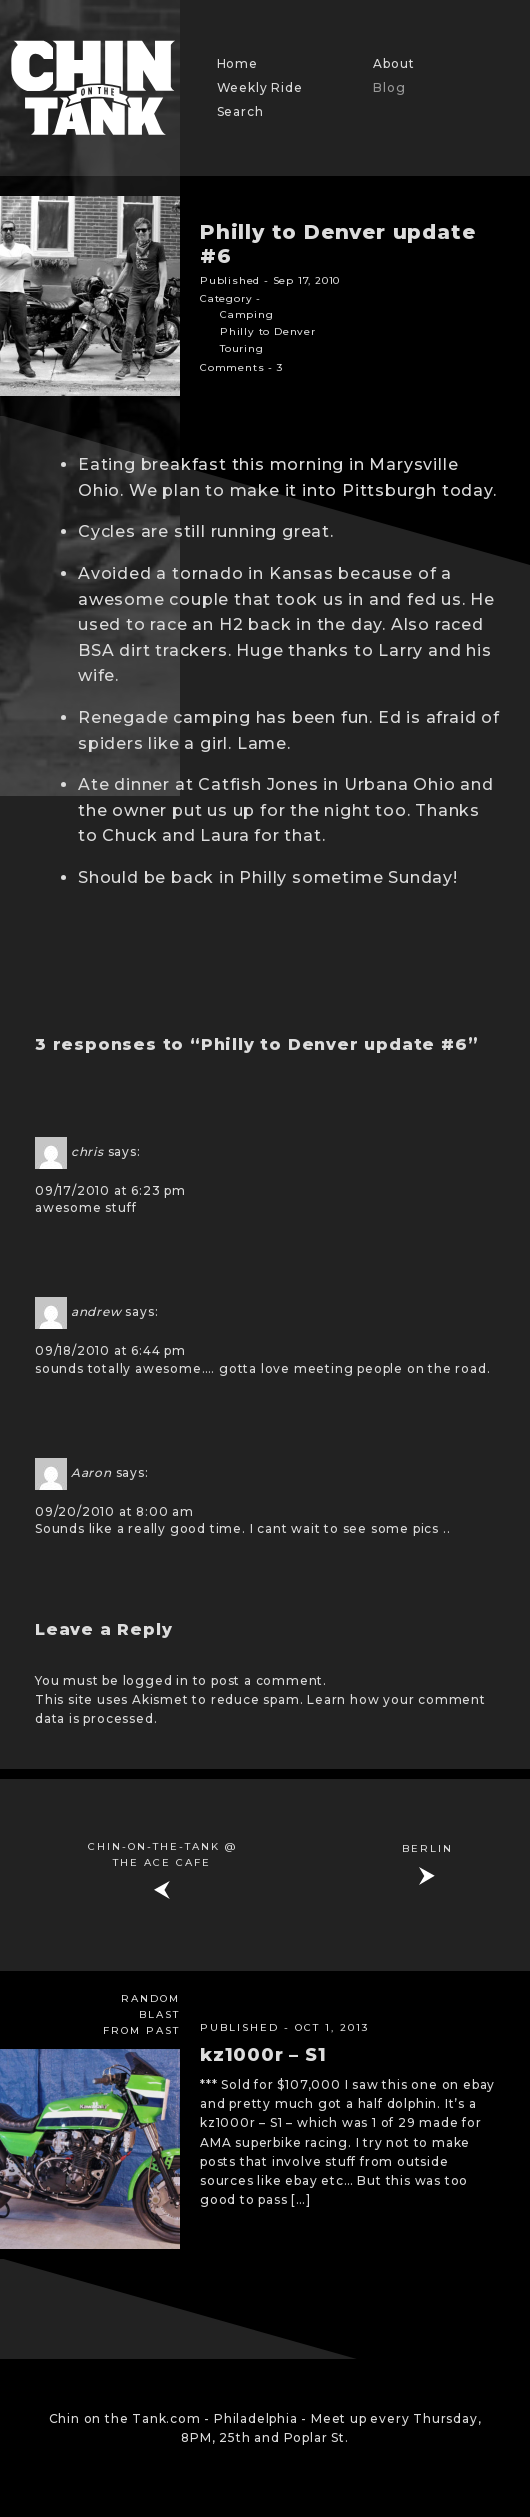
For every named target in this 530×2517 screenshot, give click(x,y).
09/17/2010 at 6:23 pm (110, 1190)
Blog (389, 87)
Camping (247, 314)
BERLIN (427, 1848)
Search (240, 111)
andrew (96, 1312)
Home (237, 63)
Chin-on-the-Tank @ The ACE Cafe (162, 1854)
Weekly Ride (260, 87)
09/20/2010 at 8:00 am (114, 1511)
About (393, 63)
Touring (242, 348)
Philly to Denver (268, 331)
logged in (156, 1680)
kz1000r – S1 (263, 2055)
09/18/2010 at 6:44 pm (110, 1350)
